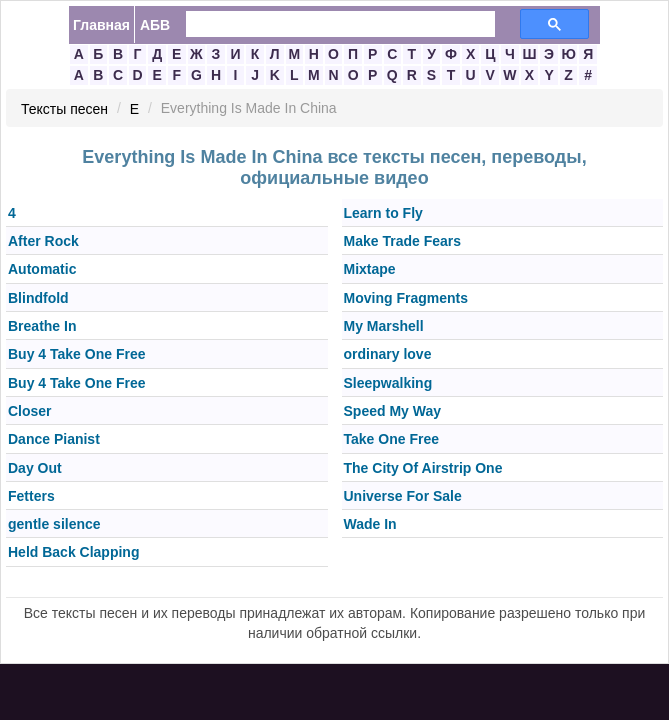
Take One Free (391, 440)
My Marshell (384, 326)
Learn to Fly (383, 213)
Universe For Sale (403, 496)
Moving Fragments (406, 298)
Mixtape (370, 270)
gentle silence (54, 524)
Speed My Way (393, 411)
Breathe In (42, 326)
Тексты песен (64, 109)
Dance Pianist (54, 440)
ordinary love (388, 355)
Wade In (370, 524)
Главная (101, 25)
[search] (328, 24)
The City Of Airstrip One (423, 468)
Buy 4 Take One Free (76, 355)
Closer (30, 411)
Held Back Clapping (73, 553)
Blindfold (38, 298)
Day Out (35, 468)
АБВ (155, 25)
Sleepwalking (388, 383)
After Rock (43, 241)
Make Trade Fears (403, 241)
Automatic (42, 270)
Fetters (31, 496)
